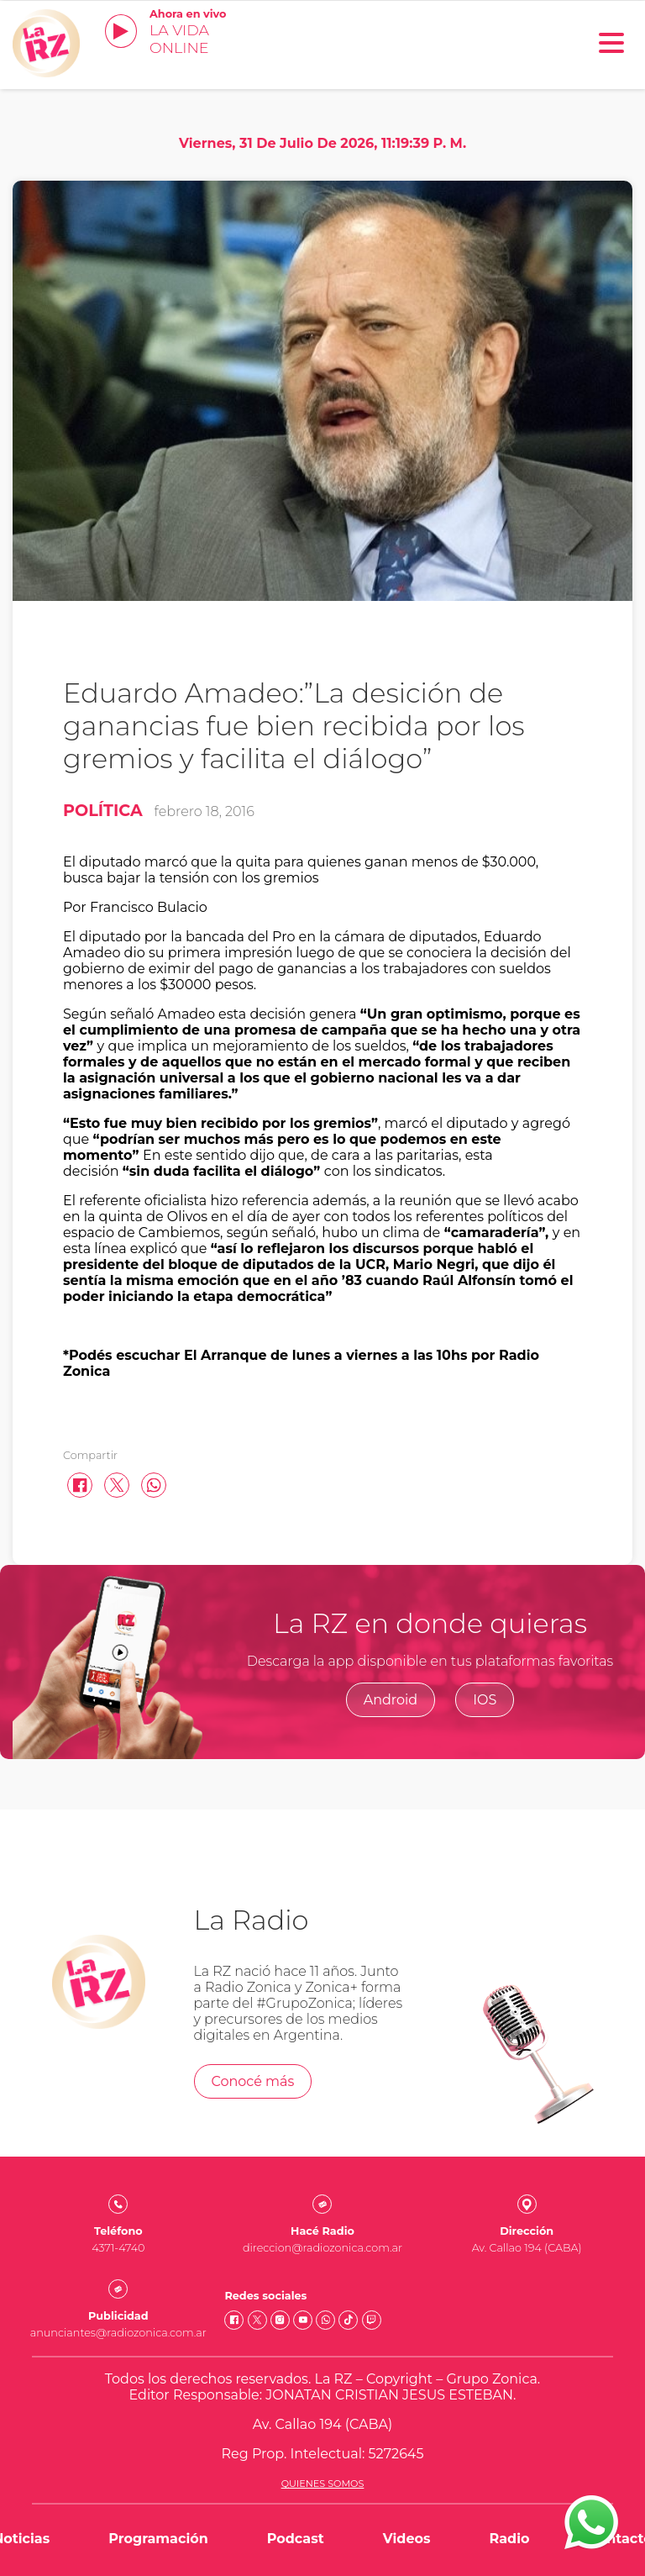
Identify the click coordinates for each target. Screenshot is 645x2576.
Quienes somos (322, 2483)
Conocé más (253, 2081)
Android (391, 1700)
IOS (484, 1700)
